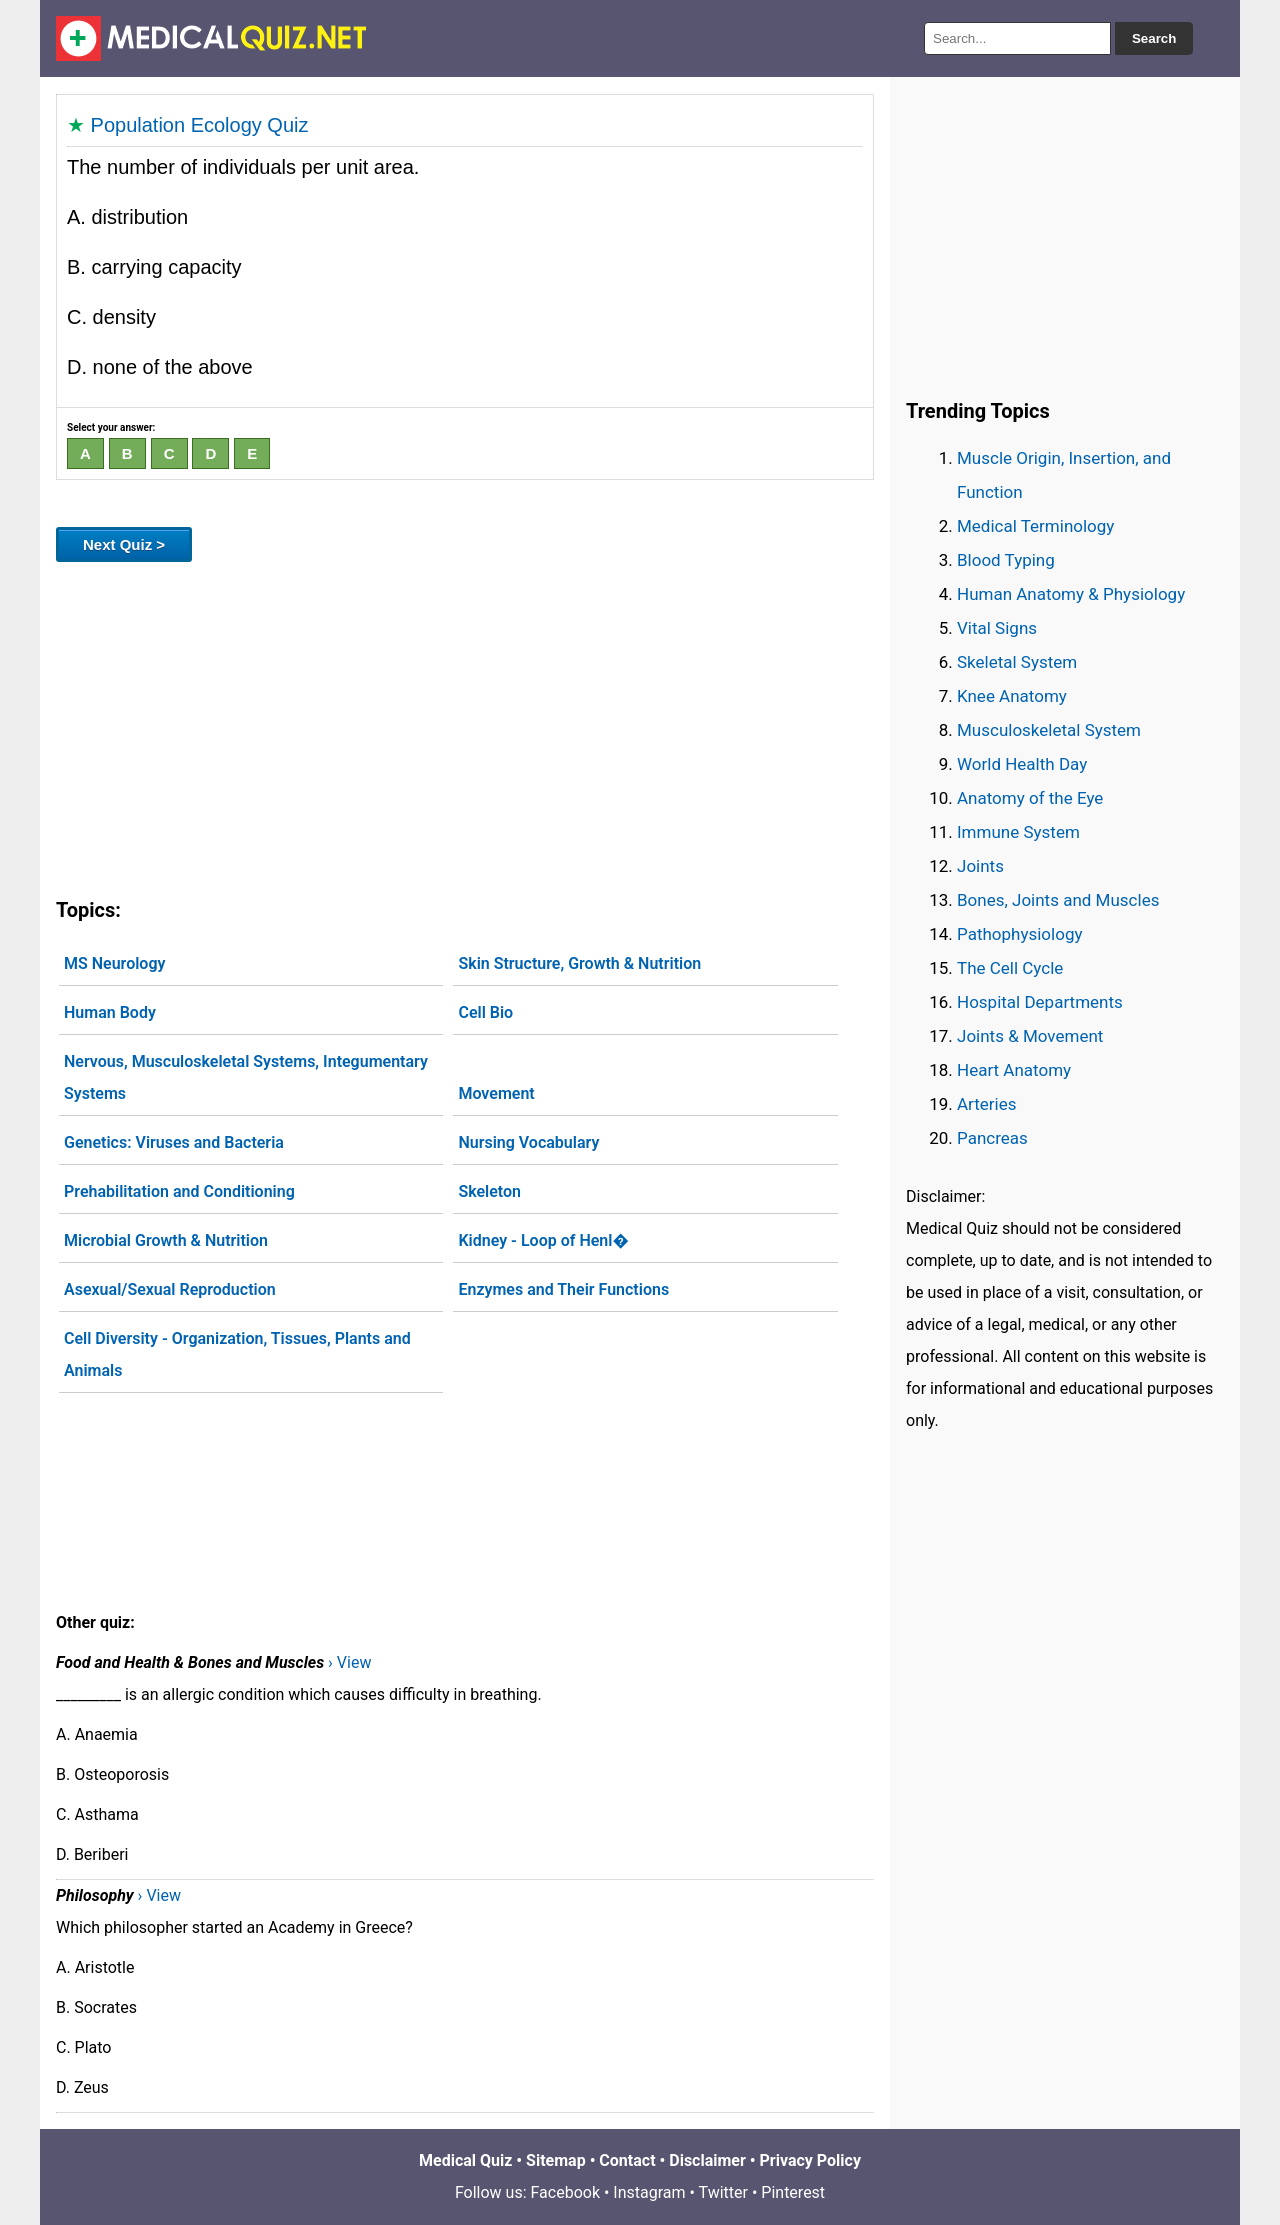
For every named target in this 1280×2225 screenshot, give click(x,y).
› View (349, 1662)
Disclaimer (707, 2160)
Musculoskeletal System (1049, 730)
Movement (496, 1093)
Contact (627, 2160)
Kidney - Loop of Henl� (543, 1240)
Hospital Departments (1040, 1002)
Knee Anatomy (1012, 696)
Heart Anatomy (1014, 1070)
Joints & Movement (1030, 1036)
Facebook (565, 2192)
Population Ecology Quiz (200, 125)
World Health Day (1022, 764)
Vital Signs (997, 628)
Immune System (1018, 832)
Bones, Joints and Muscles (1058, 900)
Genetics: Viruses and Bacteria (174, 1142)
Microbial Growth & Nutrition (166, 1240)
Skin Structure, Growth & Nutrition (579, 963)
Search (1154, 38)
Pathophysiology (1019, 934)
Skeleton (489, 1191)
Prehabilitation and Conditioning (179, 1191)
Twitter (723, 2192)
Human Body (110, 1012)
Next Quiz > (124, 544)
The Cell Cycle (1010, 968)
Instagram (649, 2192)
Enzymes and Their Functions (563, 1289)
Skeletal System (1017, 662)
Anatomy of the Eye (1030, 798)
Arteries (987, 1104)
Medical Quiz (465, 2160)
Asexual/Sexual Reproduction (170, 1289)
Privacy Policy (810, 2160)
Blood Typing (1006, 560)
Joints (980, 866)
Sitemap (556, 2160)
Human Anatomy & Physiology (1071, 594)
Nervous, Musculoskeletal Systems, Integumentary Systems (246, 1077)
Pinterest (793, 2192)
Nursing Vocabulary (528, 1142)
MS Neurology (114, 963)
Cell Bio (485, 1012)
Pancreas (992, 1138)
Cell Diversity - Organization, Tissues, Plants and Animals (237, 1354)
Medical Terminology (1035, 526)
